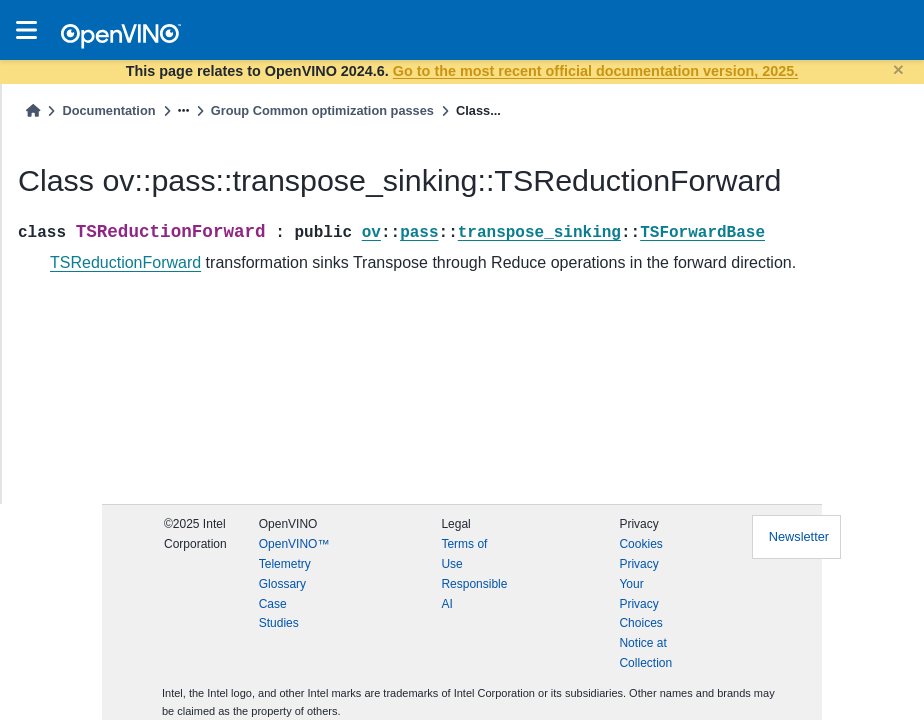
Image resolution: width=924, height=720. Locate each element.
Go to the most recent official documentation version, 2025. (595, 71)
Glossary (282, 584)
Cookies (640, 544)
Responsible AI (474, 594)
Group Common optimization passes (322, 110)
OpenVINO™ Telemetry (294, 554)
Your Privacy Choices (640, 604)
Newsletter (799, 536)
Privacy (638, 564)
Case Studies (279, 614)
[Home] (33, 110)
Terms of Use (464, 554)
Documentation (108, 110)
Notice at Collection (645, 653)
